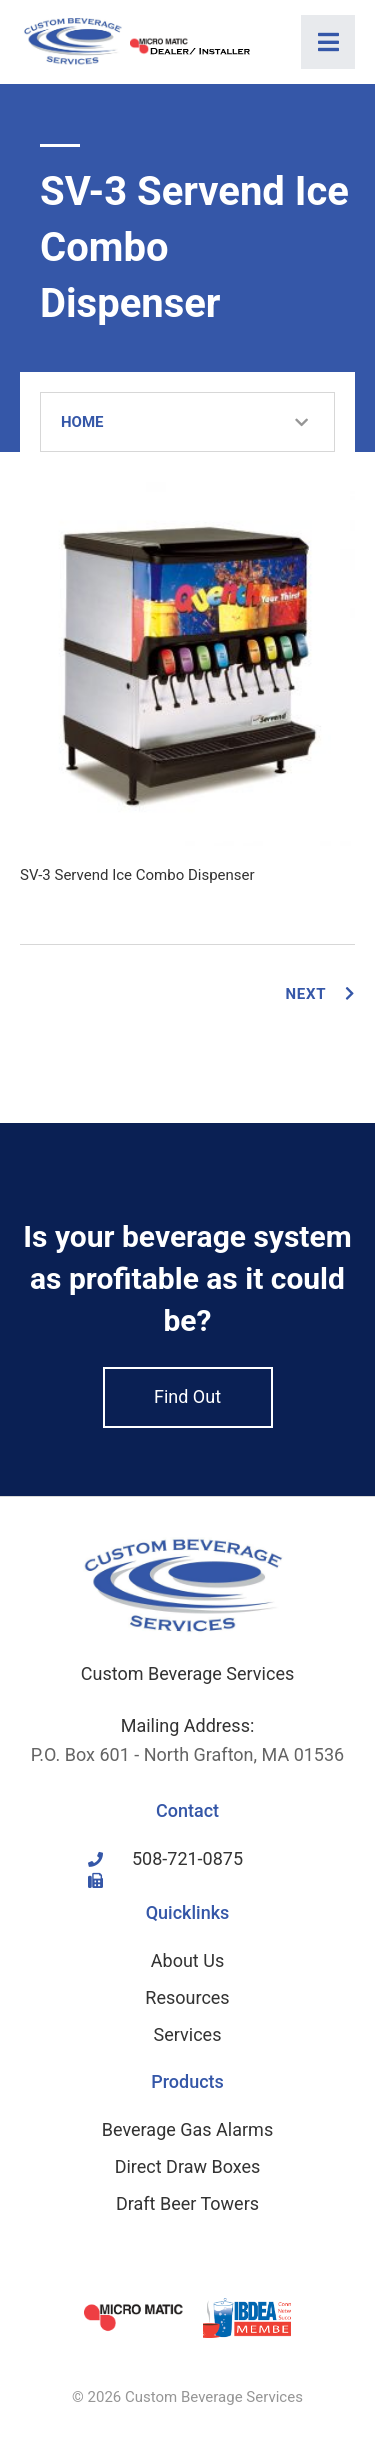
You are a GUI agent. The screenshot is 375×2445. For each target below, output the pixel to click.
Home (82, 422)
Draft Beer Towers (187, 2203)
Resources (187, 1997)
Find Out (187, 1396)
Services (188, 2034)
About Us (187, 1960)
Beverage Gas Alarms (187, 2129)
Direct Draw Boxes (188, 2166)
